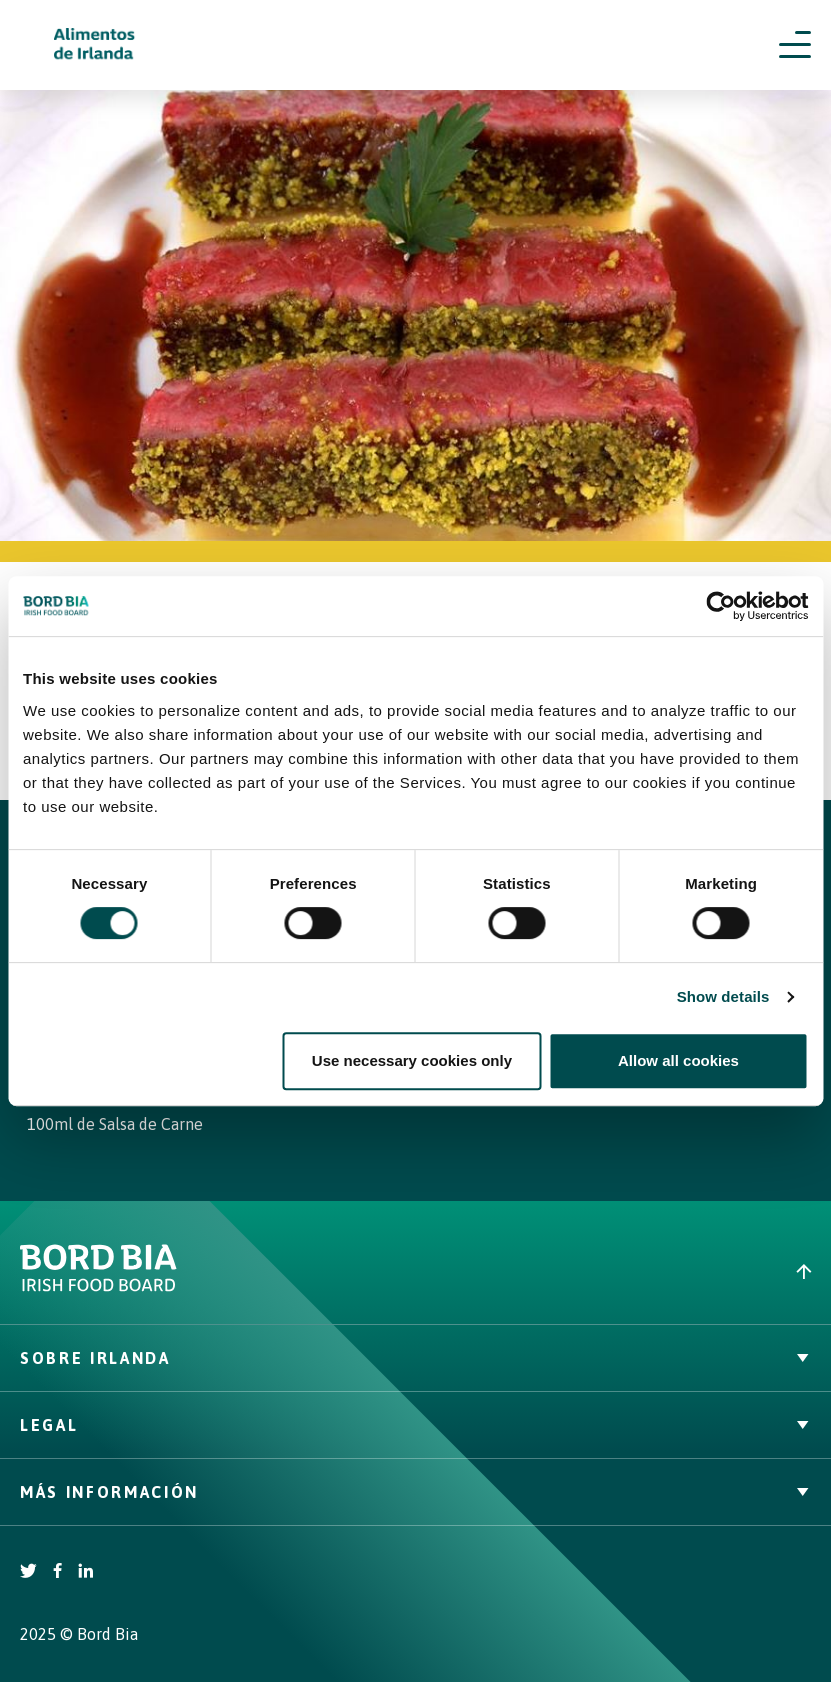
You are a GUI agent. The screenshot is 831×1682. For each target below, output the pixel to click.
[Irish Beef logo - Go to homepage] (95, 45)
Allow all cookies (678, 1060)
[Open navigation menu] (795, 45)
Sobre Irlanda (415, 1358)
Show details (723, 996)
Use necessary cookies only (412, 1060)
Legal (415, 1425)
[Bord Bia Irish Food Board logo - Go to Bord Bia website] (98, 1286)
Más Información (415, 1492)
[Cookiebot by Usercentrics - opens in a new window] (720, 606)
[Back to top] (624, 1271)
